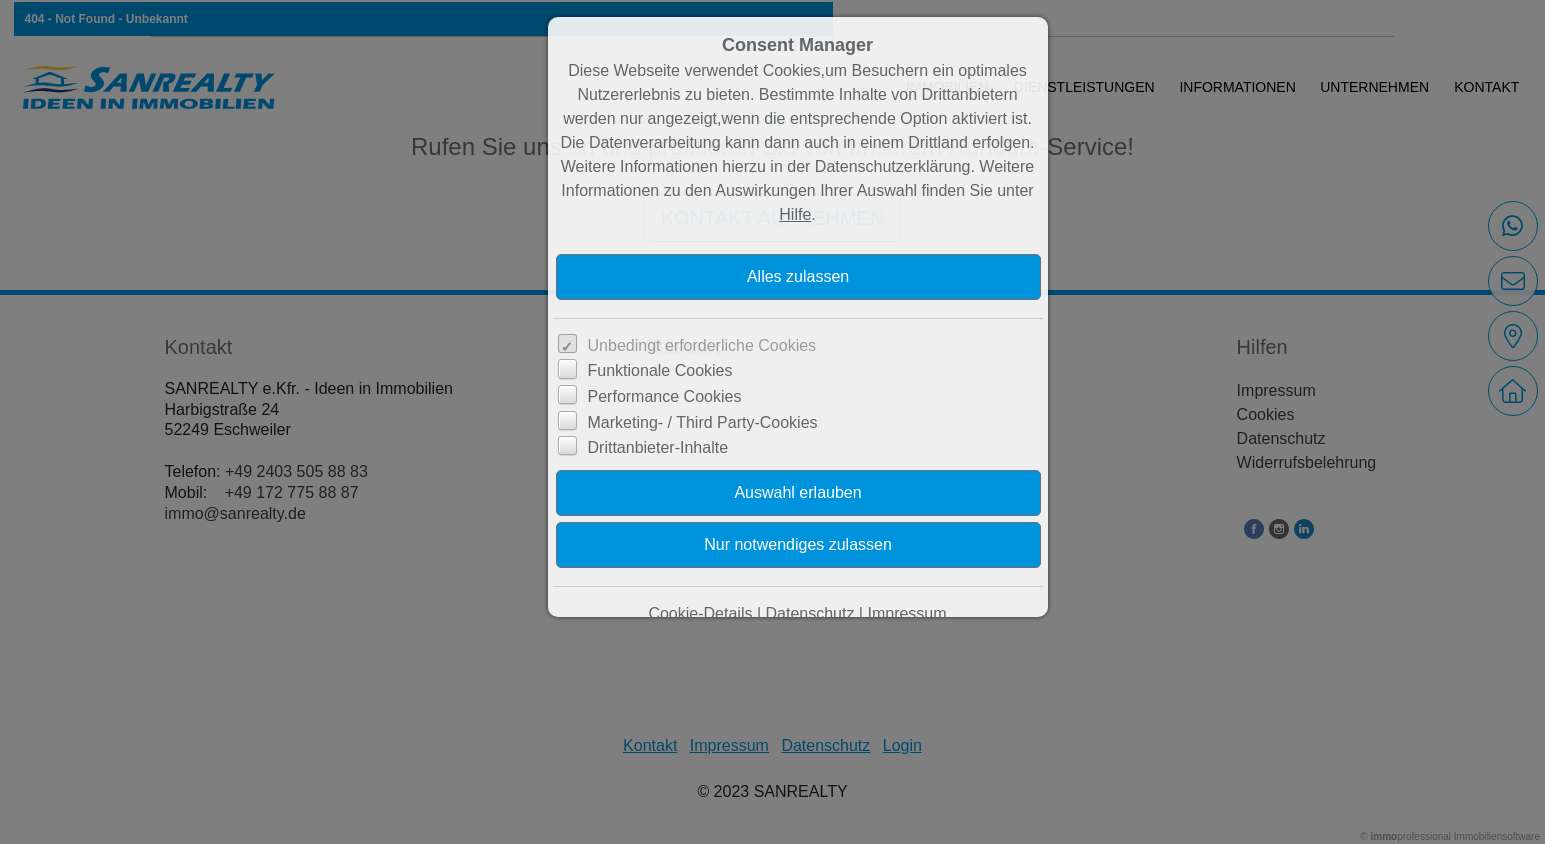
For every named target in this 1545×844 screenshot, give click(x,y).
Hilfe (795, 214)
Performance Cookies (665, 396)
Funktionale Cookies (660, 370)
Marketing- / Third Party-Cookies (703, 422)
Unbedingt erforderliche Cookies (702, 345)
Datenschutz (809, 613)
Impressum (906, 613)
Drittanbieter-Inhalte (658, 447)
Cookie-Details (700, 613)
